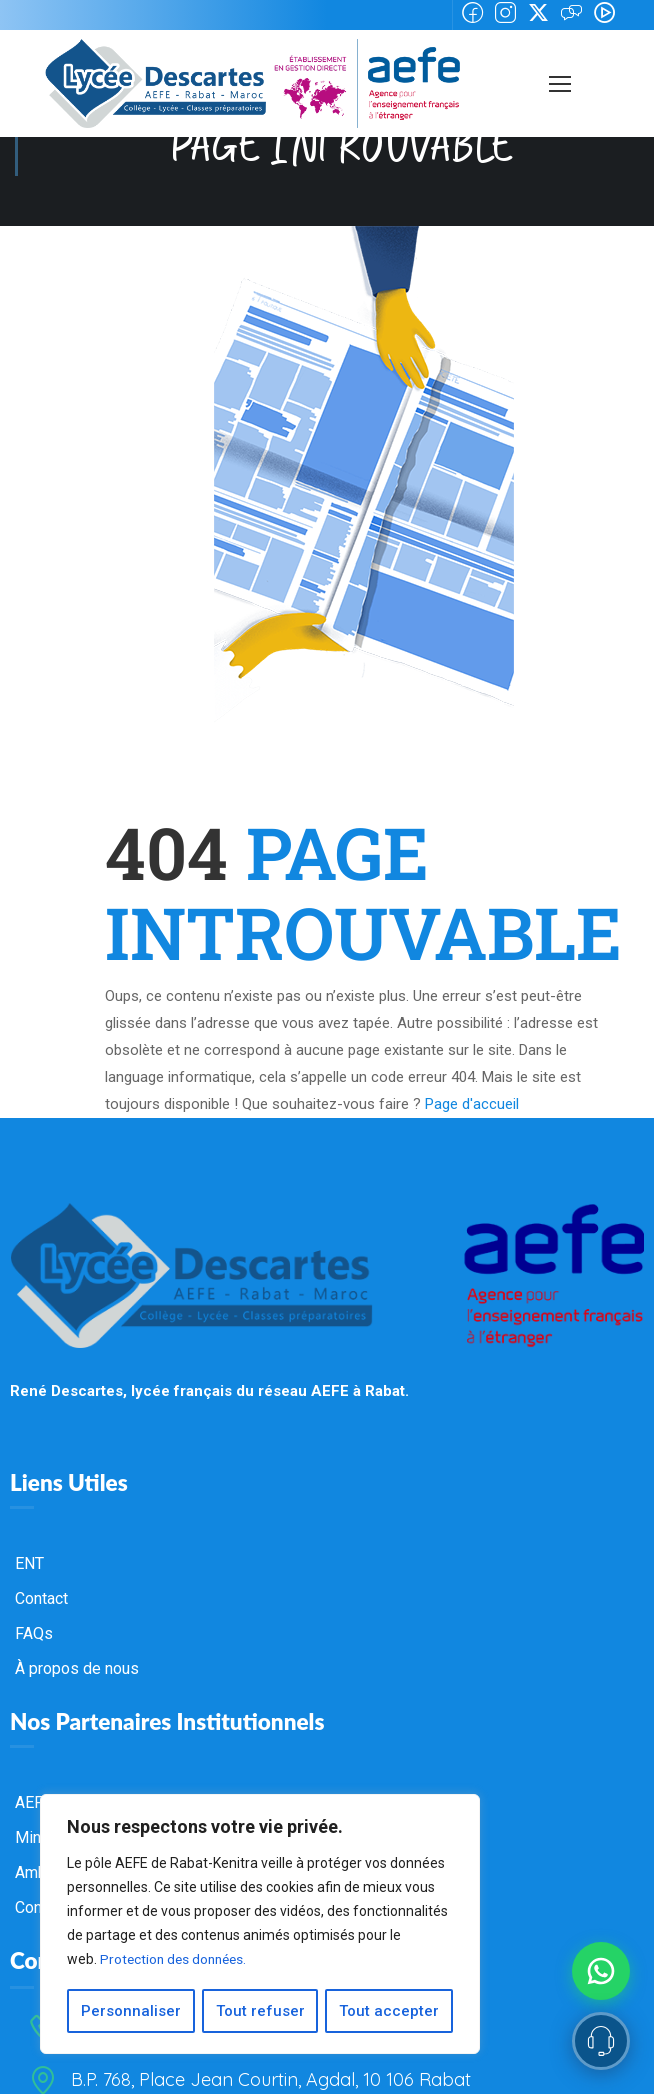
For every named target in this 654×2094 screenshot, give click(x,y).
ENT (29, 1562)
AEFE (33, 1801)
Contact (41, 1597)
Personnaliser (131, 2011)
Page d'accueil (472, 1104)
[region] (260, 1925)
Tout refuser (260, 2011)
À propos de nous (77, 1667)
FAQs (34, 1632)
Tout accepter (390, 2011)
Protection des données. (176, 1961)
